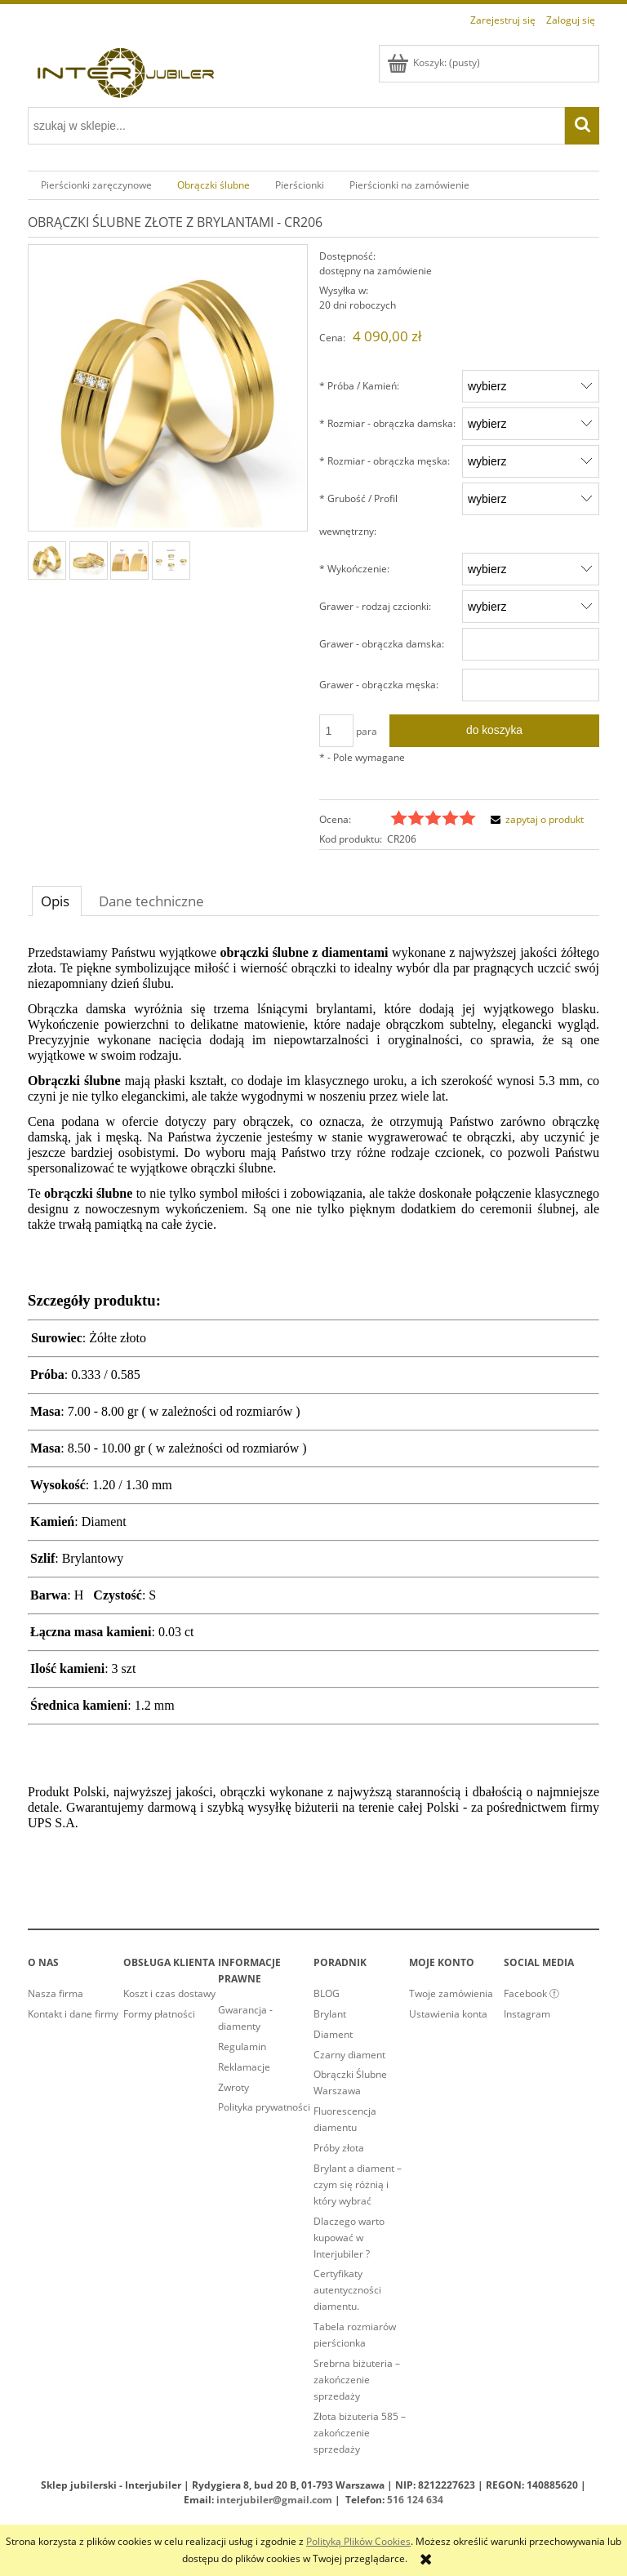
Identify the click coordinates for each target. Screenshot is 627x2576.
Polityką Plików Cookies (358, 2541)
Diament (333, 2034)
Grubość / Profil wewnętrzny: (358, 515)
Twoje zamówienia (451, 1993)
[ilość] (336, 730)
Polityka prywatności (264, 2107)
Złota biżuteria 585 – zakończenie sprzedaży (360, 2432)
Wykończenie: (354, 569)
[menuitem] (96, 185)
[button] (535, 819)
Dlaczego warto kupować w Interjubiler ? (349, 2237)
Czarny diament (349, 2055)
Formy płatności (159, 2014)
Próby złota (339, 2148)
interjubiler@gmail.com (274, 2500)
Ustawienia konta (448, 2014)
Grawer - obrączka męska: (378, 685)
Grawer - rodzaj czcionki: (375, 606)
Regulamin (242, 2046)
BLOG (327, 1993)
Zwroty (233, 2087)
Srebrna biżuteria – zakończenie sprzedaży (357, 2379)
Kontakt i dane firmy (73, 2014)
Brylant (330, 2014)
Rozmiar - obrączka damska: (387, 423)
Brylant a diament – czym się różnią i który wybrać (358, 2184)
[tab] (57, 900)
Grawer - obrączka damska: (381, 644)
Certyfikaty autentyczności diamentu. (347, 2290)
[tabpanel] (313, 1396)
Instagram (527, 2014)
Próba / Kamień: (359, 386)
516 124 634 (415, 2500)
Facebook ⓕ (531, 1993)
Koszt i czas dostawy (169, 1993)
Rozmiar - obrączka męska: (384, 461)
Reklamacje (244, 2067)
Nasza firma (55, 1993)
